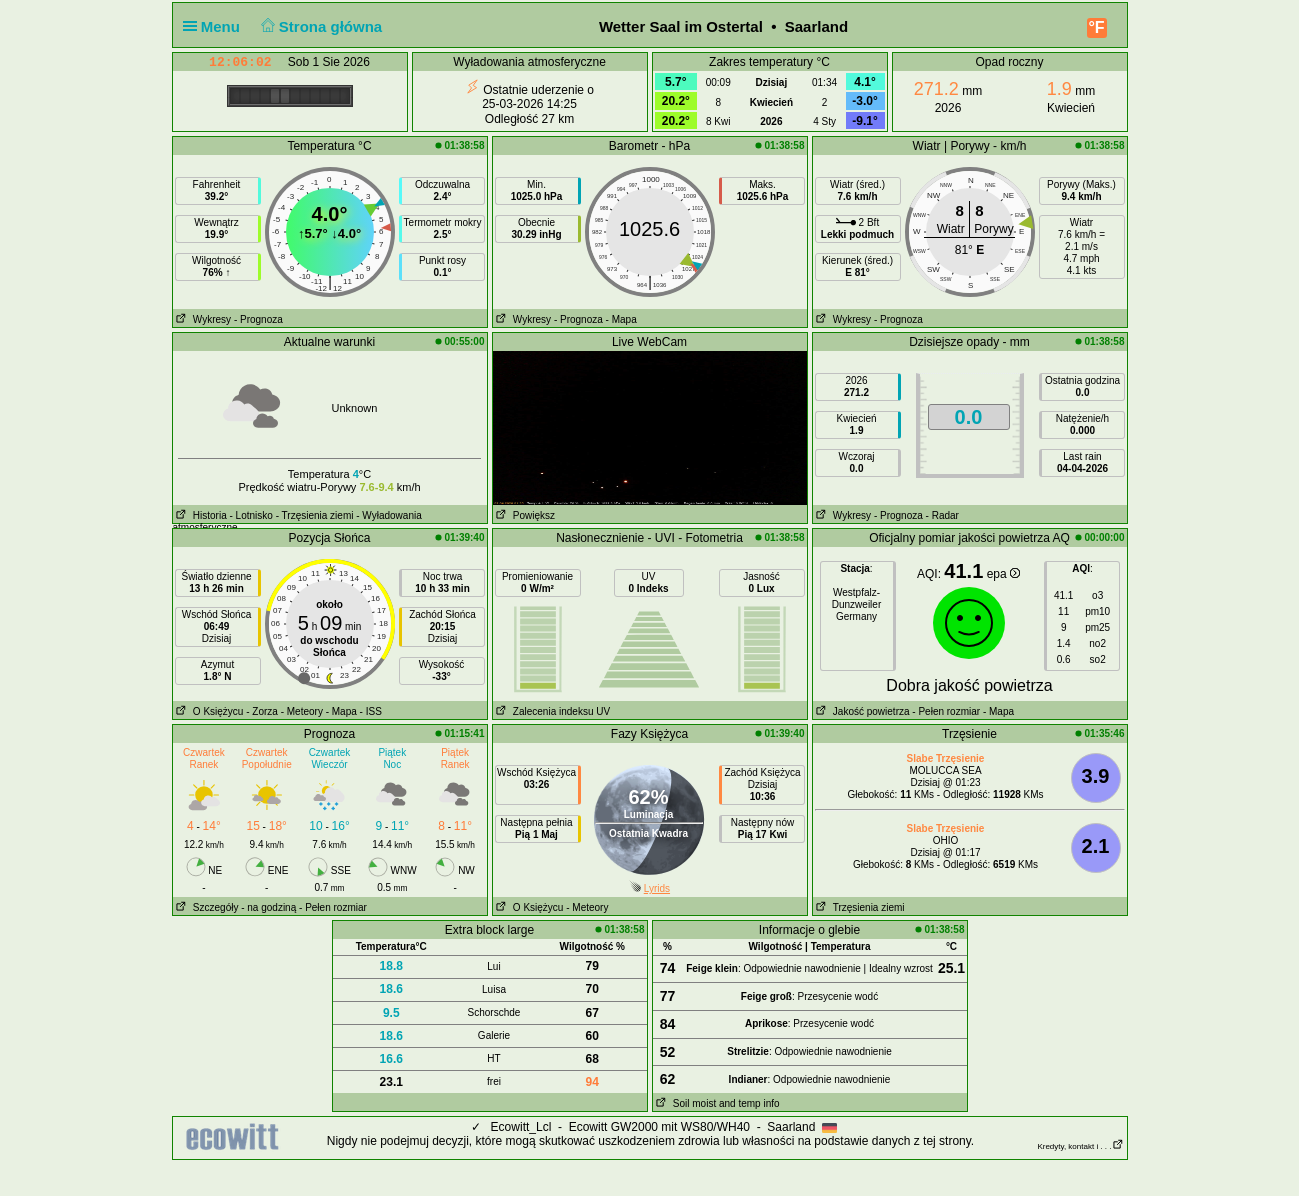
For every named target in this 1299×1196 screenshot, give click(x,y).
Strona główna (319, 26)
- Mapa (621, 319)
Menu (216, 26)
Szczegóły (206, 907)
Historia (200, 515)
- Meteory (302, 711)
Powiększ (524, 515)
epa (1003, 574)
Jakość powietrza (861, 711)
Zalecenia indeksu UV (552, 711)
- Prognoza (258, 319)
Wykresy (202, 319)
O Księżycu (208, 711)
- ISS (371, 711)
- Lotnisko (251, 515)
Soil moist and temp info (716, 1103)
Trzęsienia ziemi (859, 907)
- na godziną (268, 907)
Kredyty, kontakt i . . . (1080, 1146)
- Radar (942, 515)
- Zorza (262, 711)
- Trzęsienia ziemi (315, 515)
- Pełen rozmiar (946, 711)
